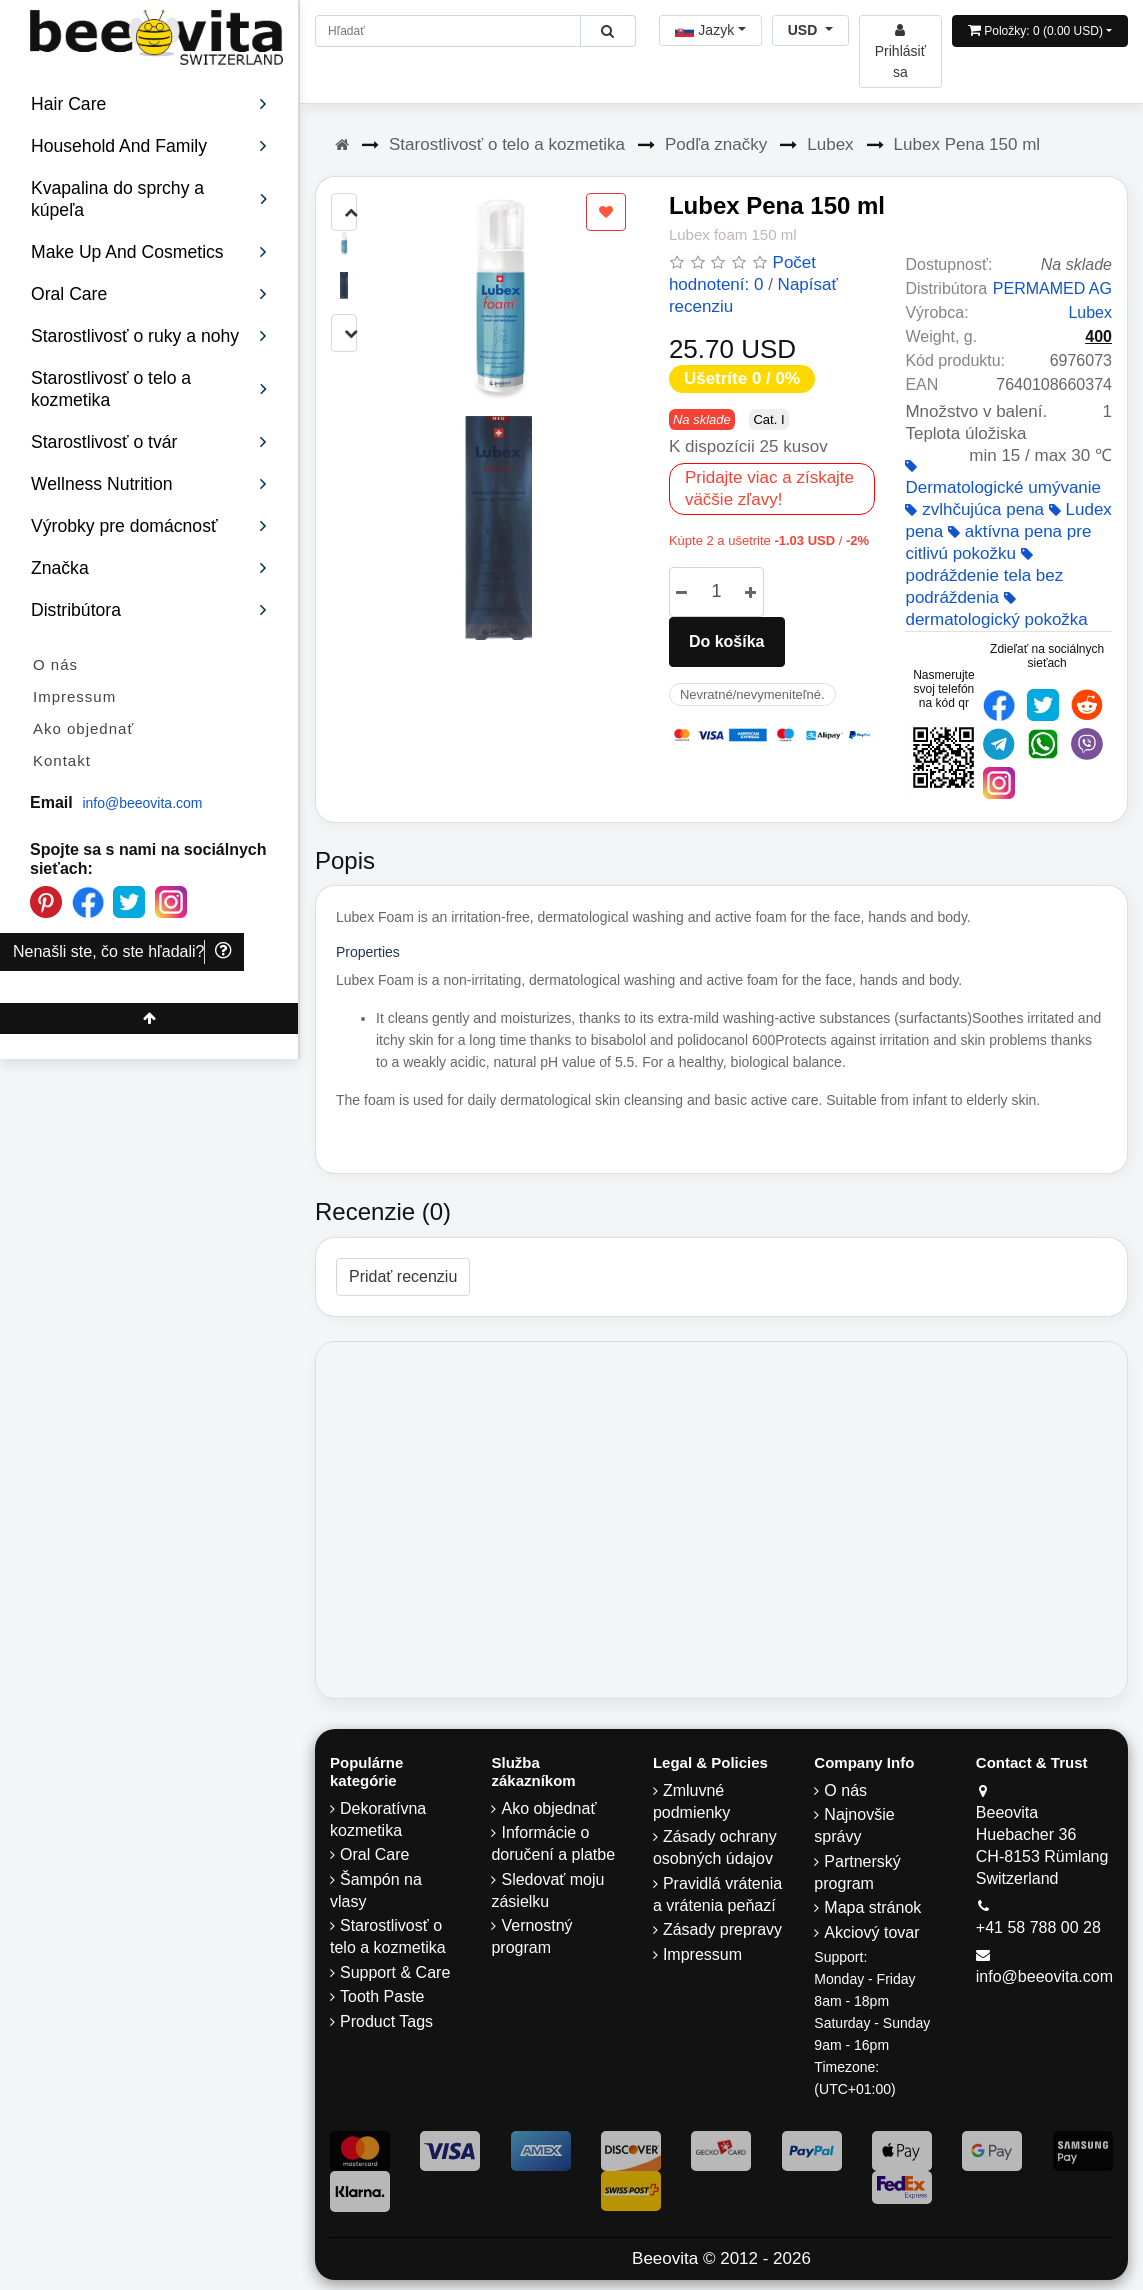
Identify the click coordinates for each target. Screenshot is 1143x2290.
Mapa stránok (872, 1907)
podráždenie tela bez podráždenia (984, 577)
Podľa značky (716, 144)
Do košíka (727, 641)
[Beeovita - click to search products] (607, 31)
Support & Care (395, 1972)
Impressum (74, 696)
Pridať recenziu (403, 1276)
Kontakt (62, 760)
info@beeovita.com (142, 803)
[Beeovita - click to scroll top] (149, 1018)
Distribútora (149, 610)
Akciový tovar (871, 1932)
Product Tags (386, 2021)
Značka (149, 568)
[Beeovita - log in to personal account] (900, 51)
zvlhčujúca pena (974, 509)
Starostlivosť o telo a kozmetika (507, 144)
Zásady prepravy (722, 1929)
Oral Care (374, 1854)
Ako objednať (83, 728)
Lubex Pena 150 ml (967, 144)
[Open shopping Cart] (1040, 31)
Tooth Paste (382, 1996)
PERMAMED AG (1052, 288)
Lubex (830, 144)
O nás (55, 664)
